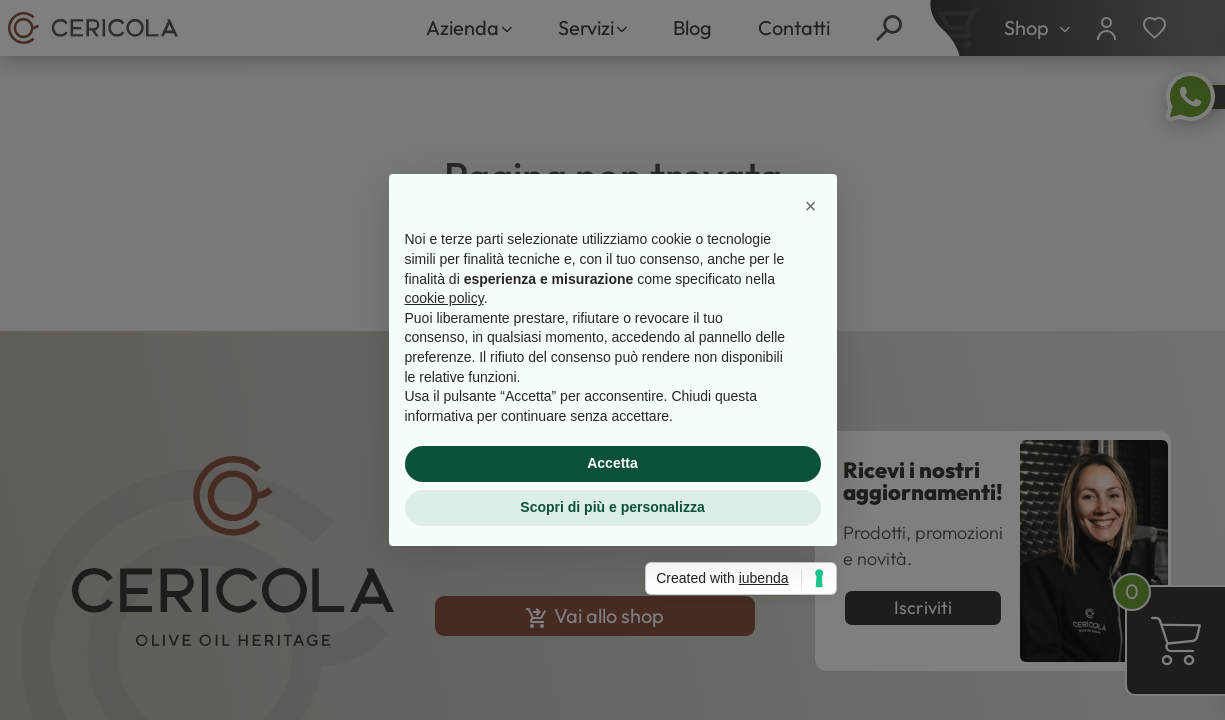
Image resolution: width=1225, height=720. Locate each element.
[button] (811, 206)
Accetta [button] (612, 463)
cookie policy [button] (444, 298)
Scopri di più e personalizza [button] (612, 507)
